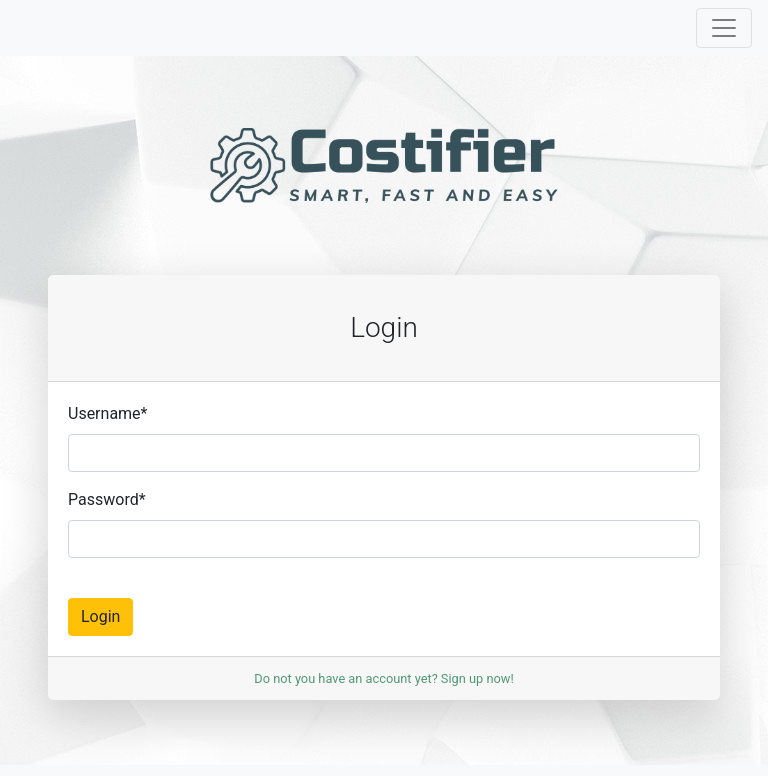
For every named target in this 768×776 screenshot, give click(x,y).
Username (107, 413)
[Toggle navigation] (724, 28)
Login (100, 616)
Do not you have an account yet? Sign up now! (383, 678)
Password (107, 499)
